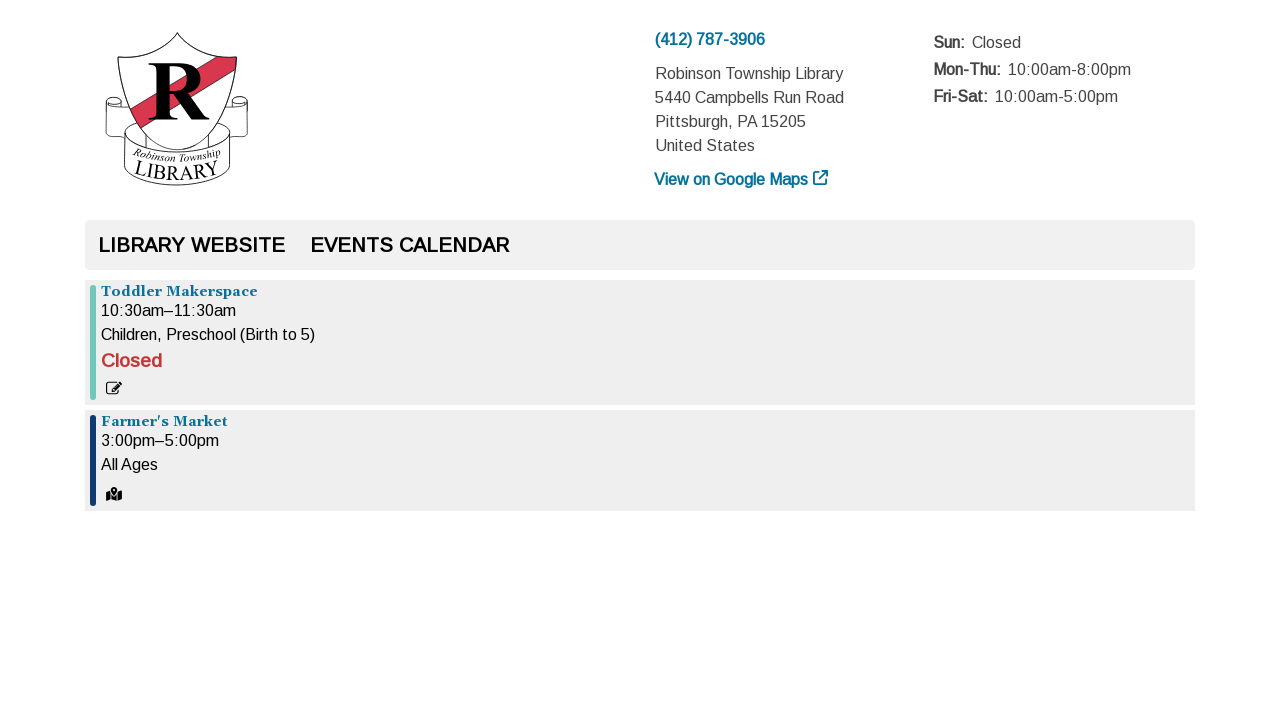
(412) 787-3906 (710, 39)
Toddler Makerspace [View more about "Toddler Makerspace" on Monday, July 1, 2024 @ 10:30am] (179, 292)
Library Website (191, 245)
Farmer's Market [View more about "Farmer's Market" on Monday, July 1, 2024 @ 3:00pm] (164, 422)
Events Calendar (409, 245)
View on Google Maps (731, 179)
